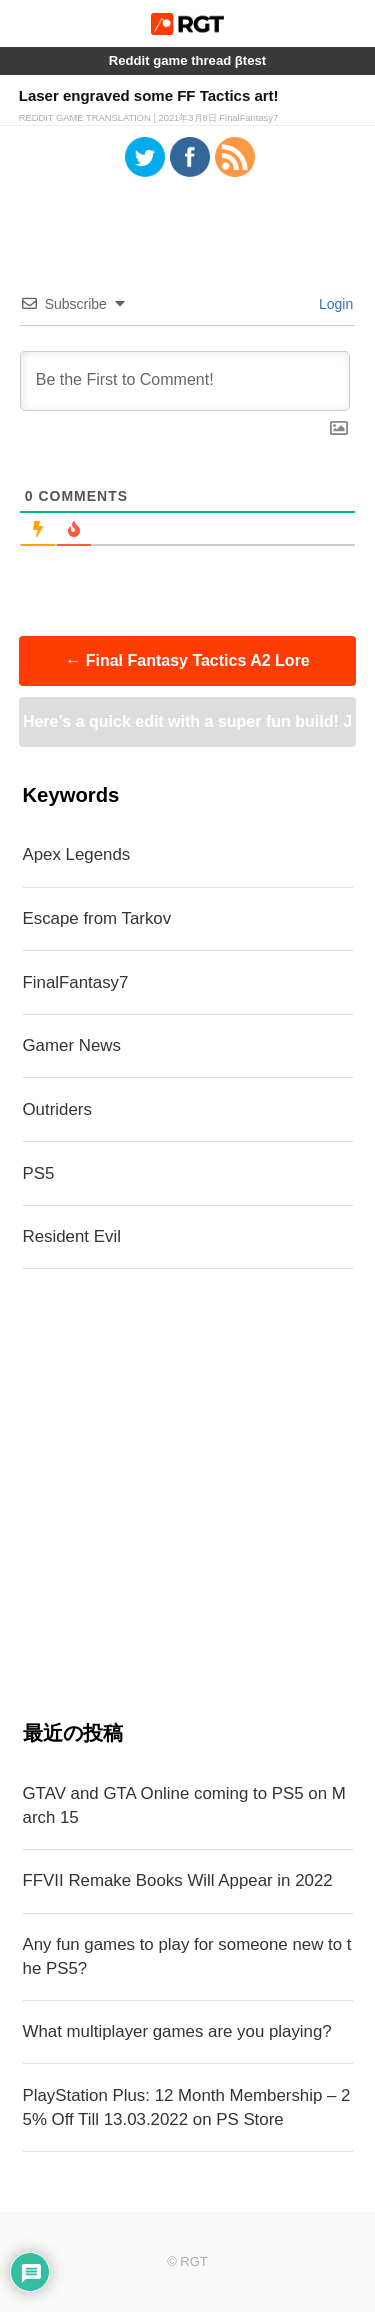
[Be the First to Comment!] (185, 381)
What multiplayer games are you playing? (177, 2031)
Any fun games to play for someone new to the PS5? (187, 1956)
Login (334, 304)
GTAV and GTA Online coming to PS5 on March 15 (184, 1805)
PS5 (39, 1173)
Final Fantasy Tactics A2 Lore (187, 660)
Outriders (57, 1109)
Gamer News (72, 1045)
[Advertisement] (187, 1494)
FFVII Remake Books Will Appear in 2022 (178, 1880)
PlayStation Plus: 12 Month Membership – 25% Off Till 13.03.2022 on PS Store (187, 2107)
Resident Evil (72, 1236)
